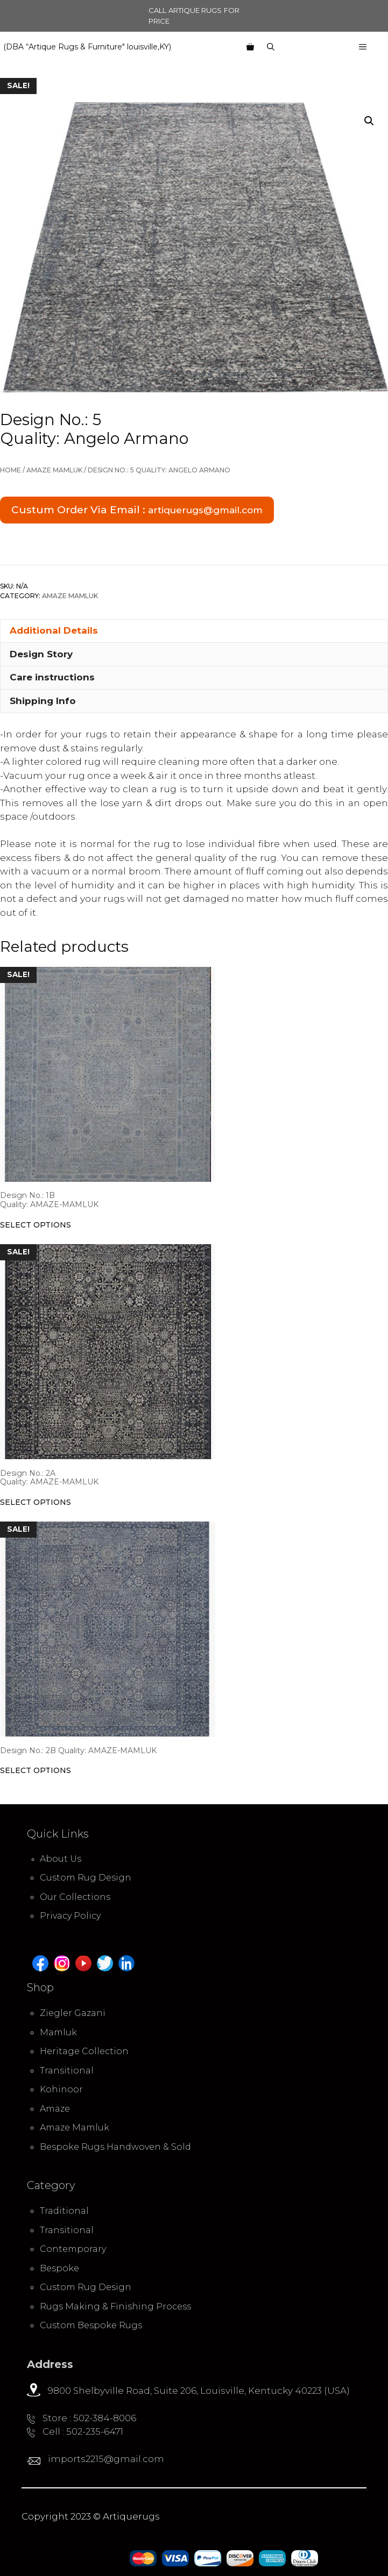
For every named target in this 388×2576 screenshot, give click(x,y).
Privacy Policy (70, 1916)
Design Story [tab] (41, 654)
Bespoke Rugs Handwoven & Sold (115, 2147)
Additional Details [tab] (54, 630)
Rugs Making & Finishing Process (115, 2306)
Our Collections (75, 1897)
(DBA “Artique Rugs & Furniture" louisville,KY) (87, 47)
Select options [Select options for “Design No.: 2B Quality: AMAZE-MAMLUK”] (35, 1770)
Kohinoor (61, 2089)
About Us (60, 1859)
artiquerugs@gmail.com (205, 510)
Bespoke (59, 2268)
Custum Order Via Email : (137, 510)
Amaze (55, 2109)
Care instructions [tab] (52, 677)
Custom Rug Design (85, 1877)
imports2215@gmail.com (105, 2458)
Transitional (67, 2070)
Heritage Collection (84, 2051)
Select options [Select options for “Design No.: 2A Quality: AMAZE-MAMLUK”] (35, 1502)
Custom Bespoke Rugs (91, 2325)
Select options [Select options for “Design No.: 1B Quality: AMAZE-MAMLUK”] (35, 1225)
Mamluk (58, 2032)
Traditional (64, 2211)
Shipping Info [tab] (43, 700)
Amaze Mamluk (54, 470)
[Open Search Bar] (270, 47)
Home (10, 470)
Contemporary (73, 2249)
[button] (369, 121)
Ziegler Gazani (72, 2013)
